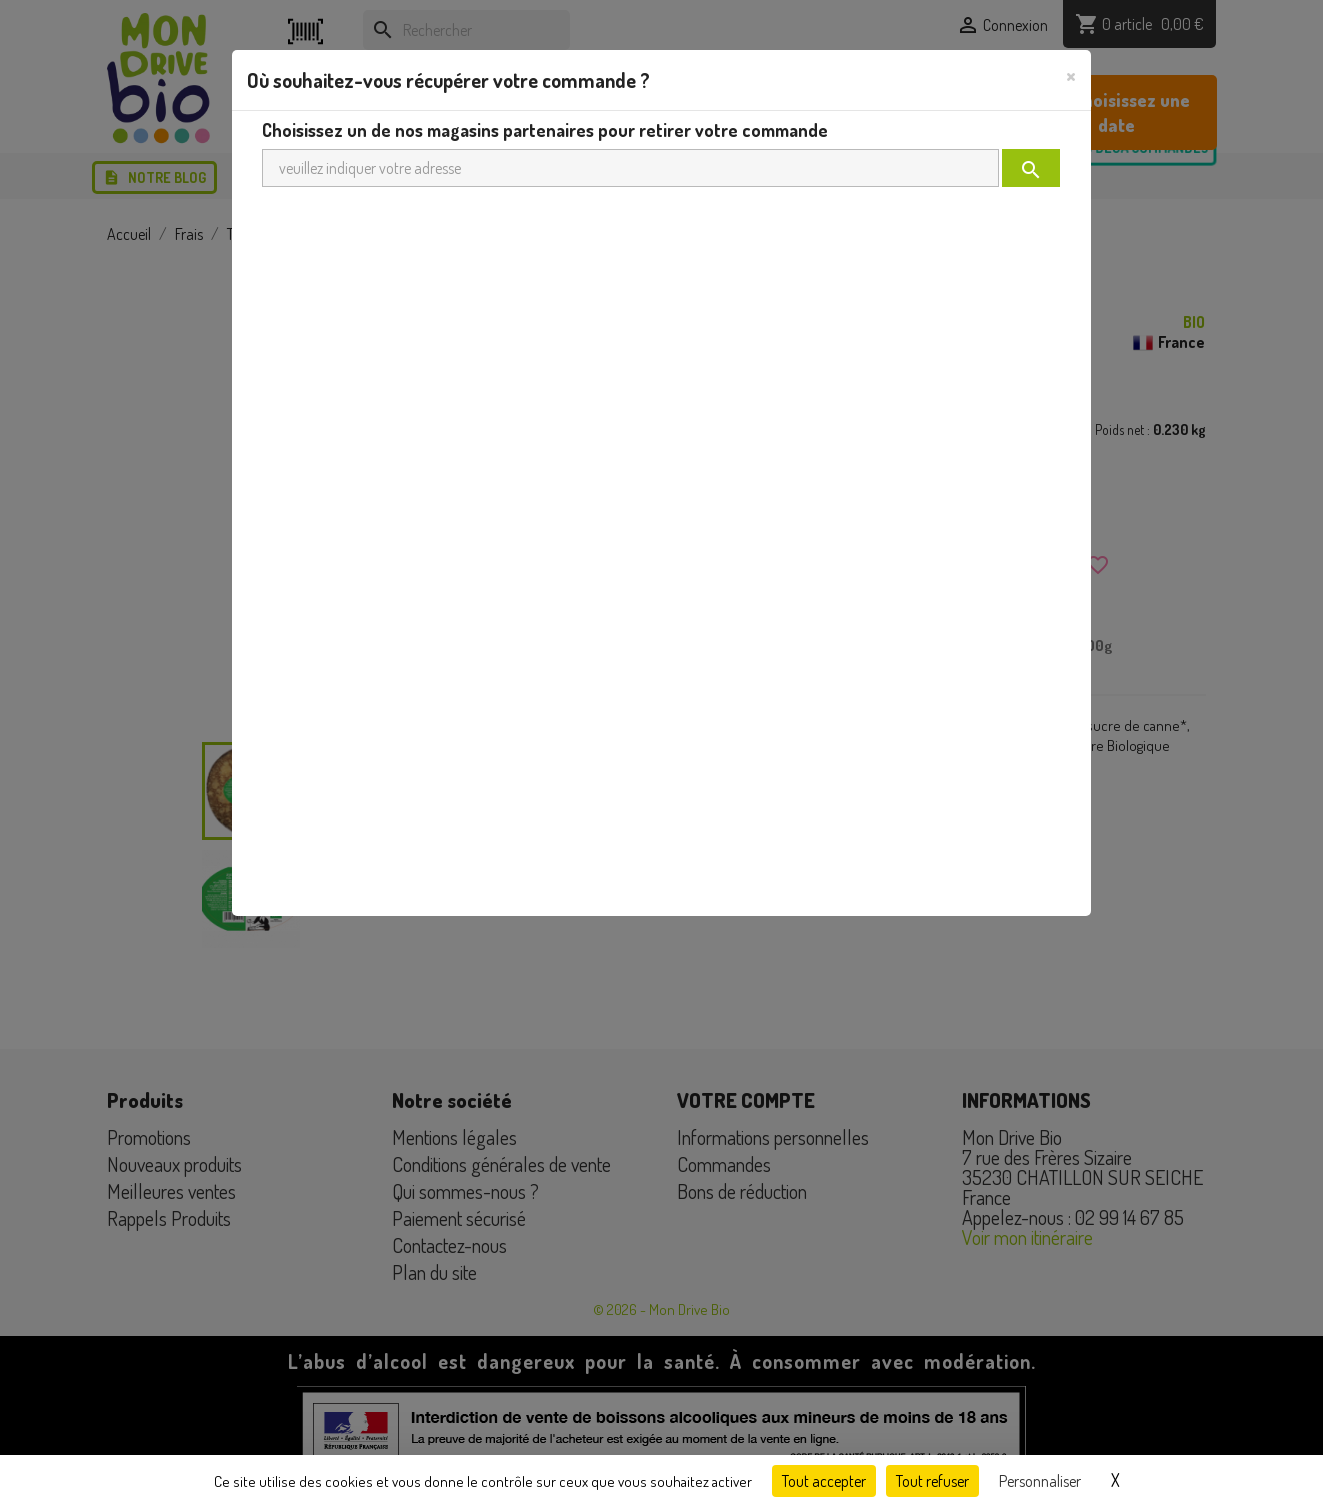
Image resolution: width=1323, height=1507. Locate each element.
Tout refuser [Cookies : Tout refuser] (932, 1481)
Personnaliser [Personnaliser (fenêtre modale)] (1040, 1481)
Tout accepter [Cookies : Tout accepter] (824, 1481)
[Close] (1071, 75)
